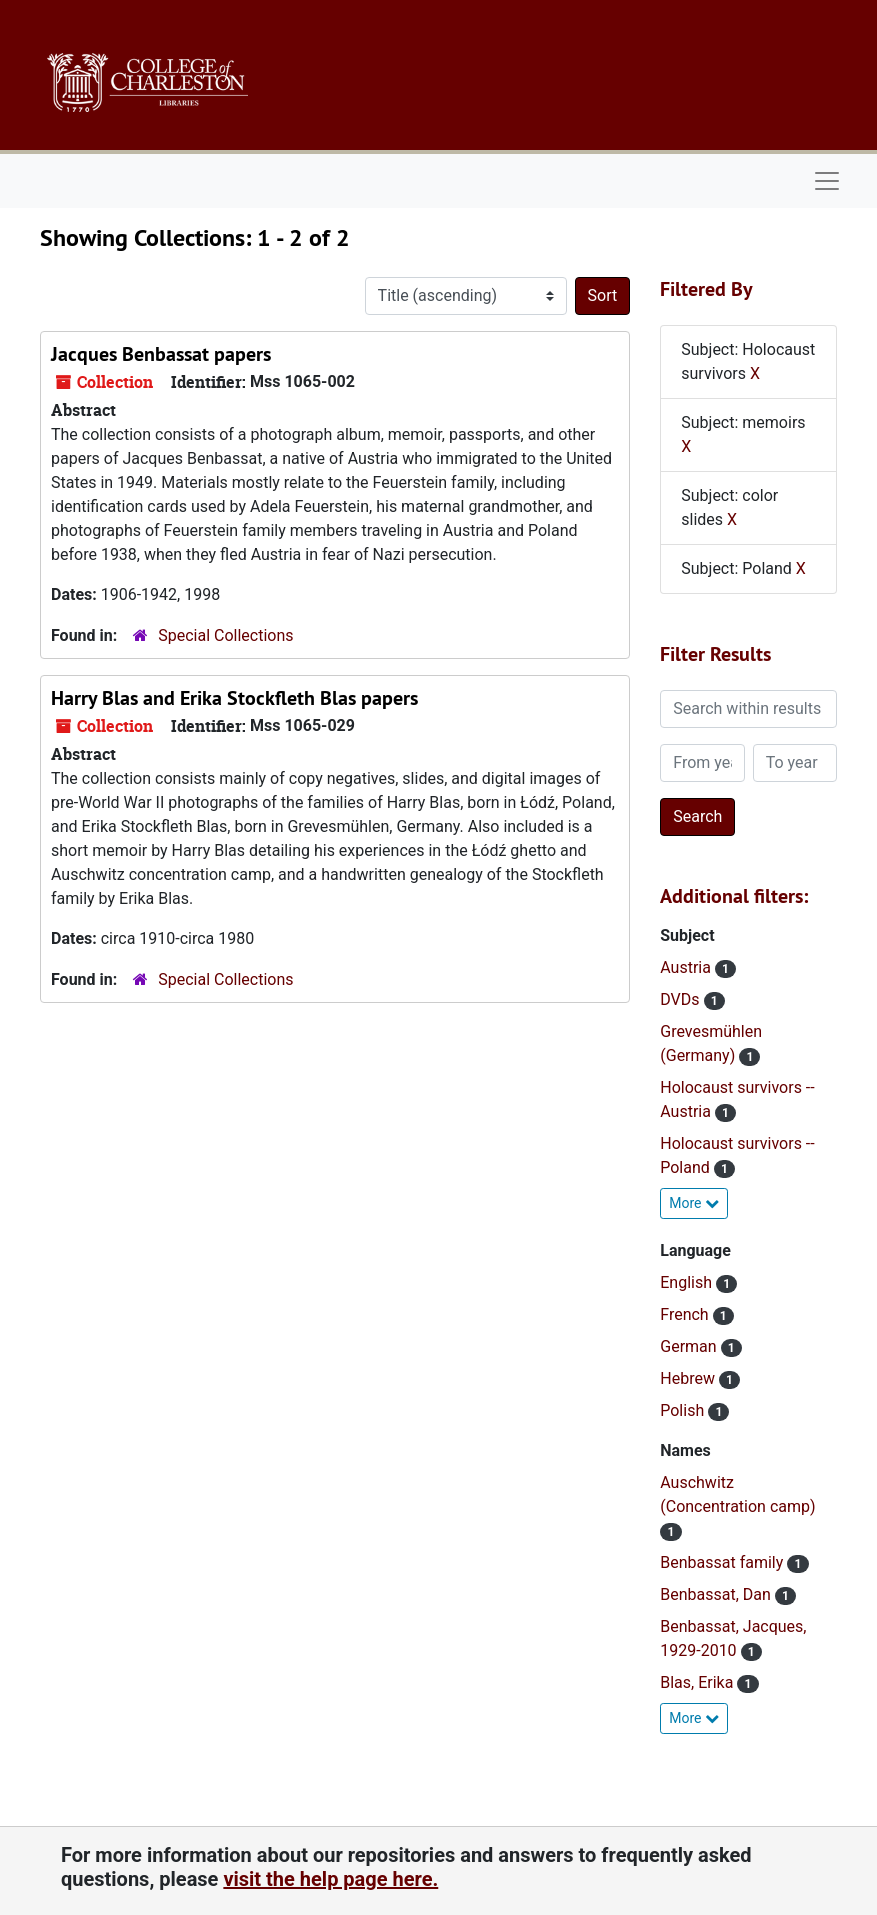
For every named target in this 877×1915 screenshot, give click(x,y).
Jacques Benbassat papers (161, 354)
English (688, 1282)
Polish (684, 1410)
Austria (687, 967)
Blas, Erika (698, 1682)
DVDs (681, 999)
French (686, 1314)
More (694, 1203)
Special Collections (225, 635)
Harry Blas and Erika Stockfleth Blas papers (234, 698)
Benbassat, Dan (717, 1594)
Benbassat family (723, 1562)
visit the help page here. (330, 1879)
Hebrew (689, 1378)
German (690, 1346)
